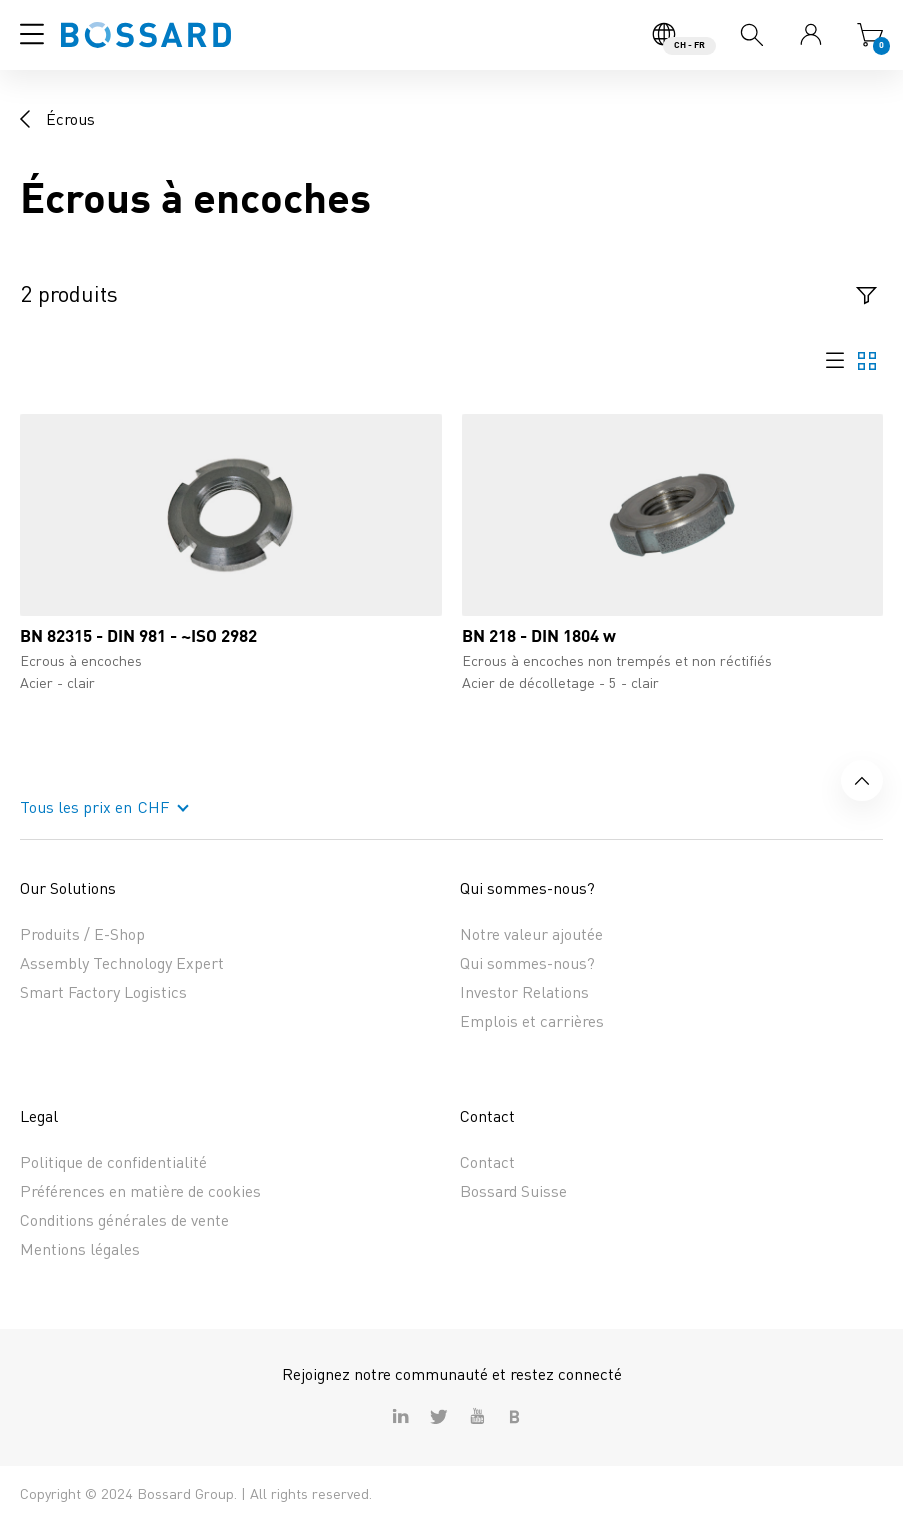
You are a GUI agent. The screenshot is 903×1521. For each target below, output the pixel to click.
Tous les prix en (76, 806)
